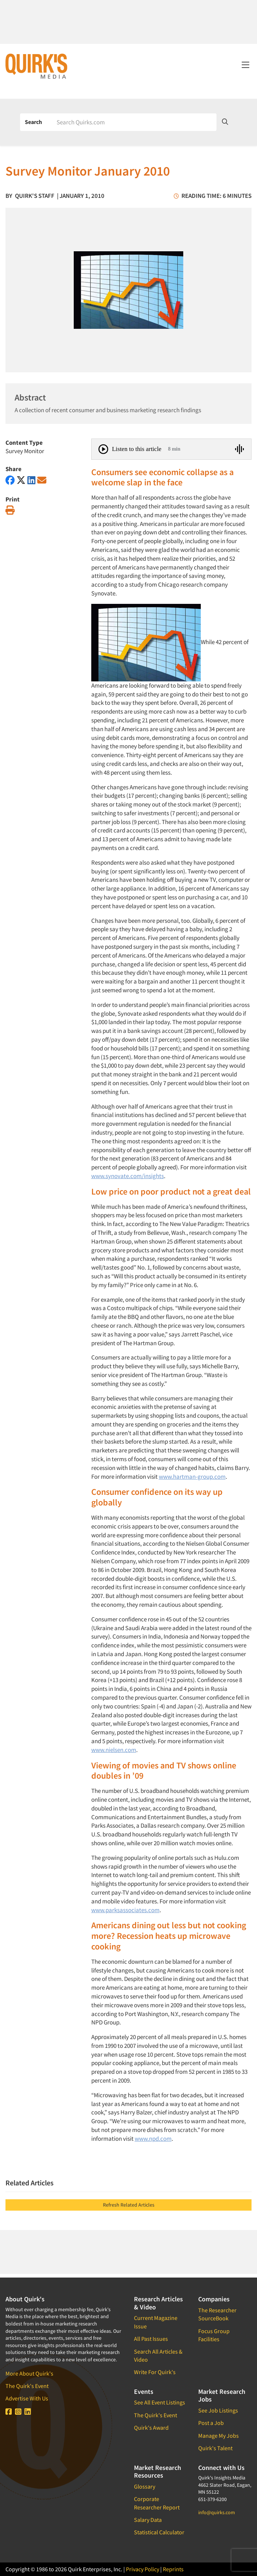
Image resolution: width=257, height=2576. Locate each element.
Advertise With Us (26, 2398)
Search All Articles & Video (158, 2355)
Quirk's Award (151, 2427)
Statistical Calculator (159, 2532)
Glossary (144, 2486)
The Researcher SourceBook (217, 2314)
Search (33, 121)
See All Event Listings (159, 2402)
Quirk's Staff (34, 196)
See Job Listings (218, 2410)
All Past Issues (151, 2338)
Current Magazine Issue (155, 2321)
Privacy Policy (142, 2569)
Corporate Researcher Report (157, 2503)
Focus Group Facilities (214, 2335)
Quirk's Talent (215, 2448)
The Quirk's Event (27, 2385)
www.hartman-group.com (192, 1477)
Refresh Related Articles (128, 2204)
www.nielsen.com (113, 1750)
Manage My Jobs (218, 2435)
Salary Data (148, 2519)
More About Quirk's (29, 2373)
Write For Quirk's (155, 2372)
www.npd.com (153, 2139)
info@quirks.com (216, 2512)
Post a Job (211, 2422)
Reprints (173, 2569)
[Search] (134, 122)
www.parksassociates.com (125, 1910)
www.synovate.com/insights (127, 1176)
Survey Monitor (24, 451)
